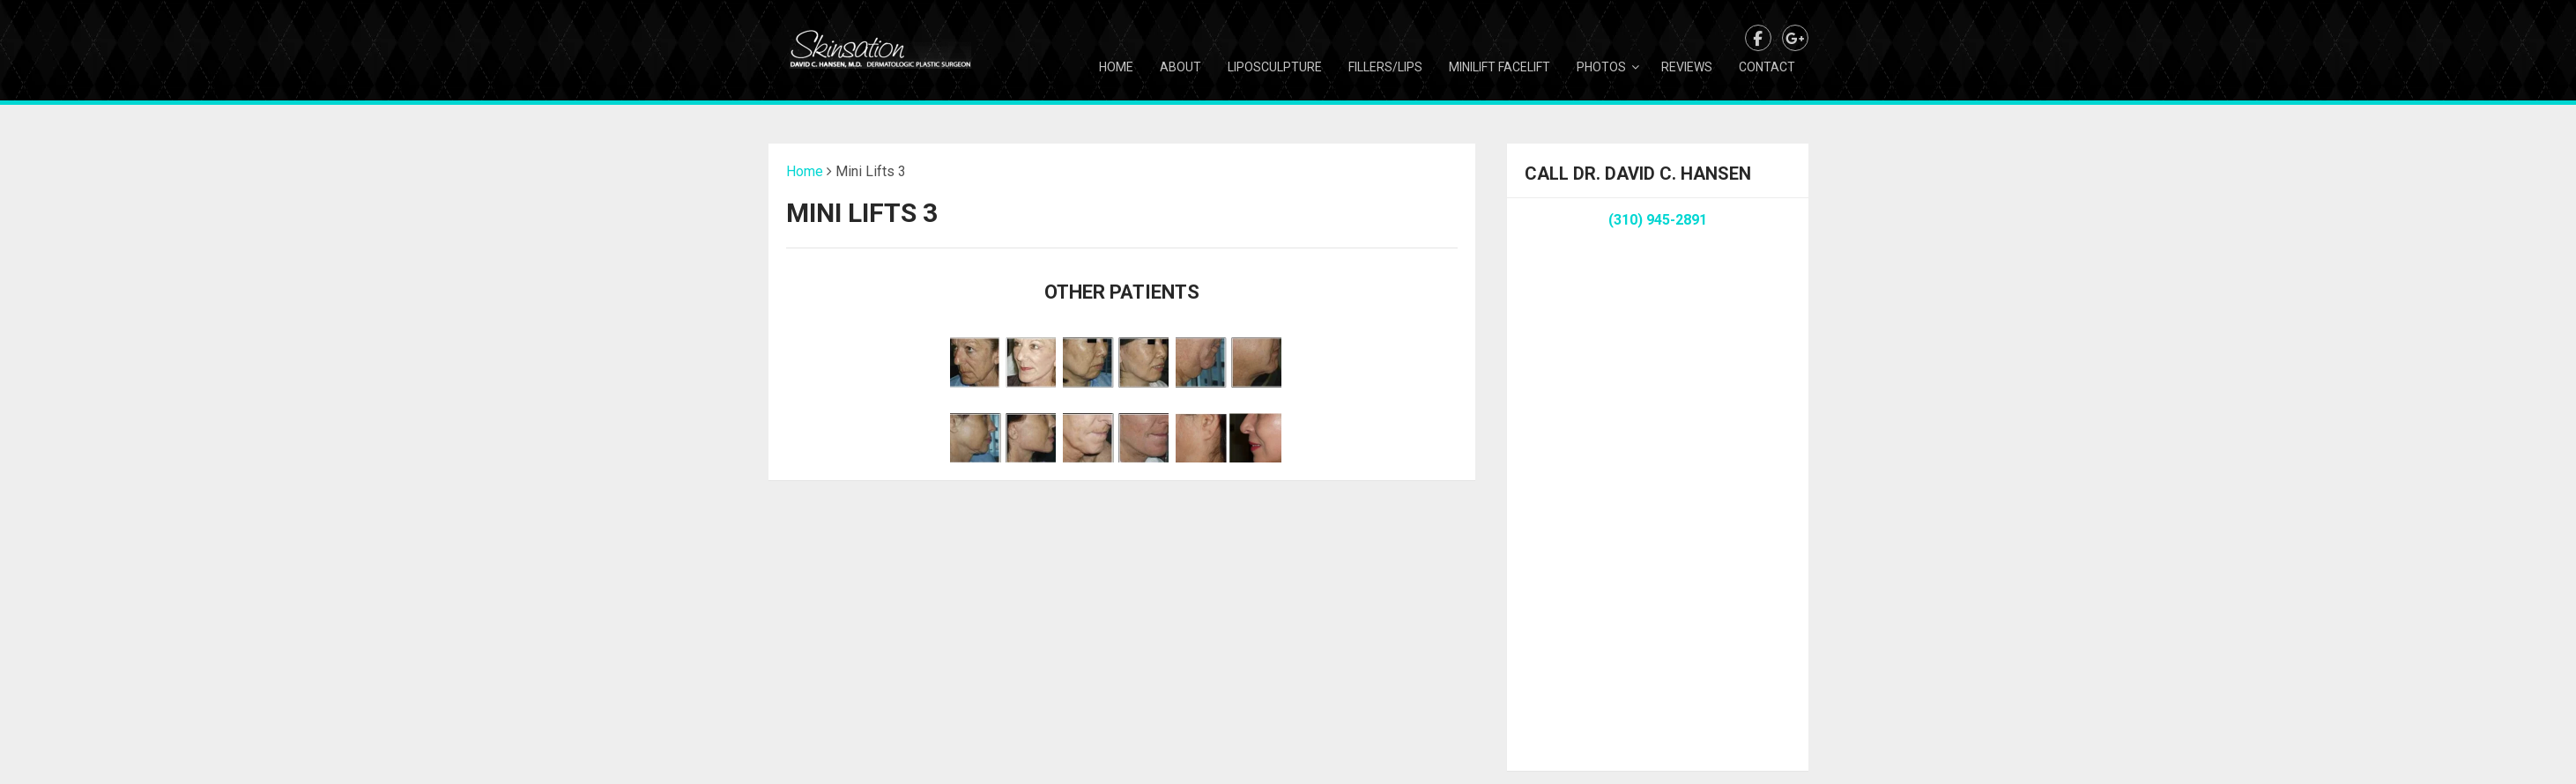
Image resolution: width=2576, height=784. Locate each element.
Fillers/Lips (1385, 67)
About (1180, 67)
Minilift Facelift (1499, 67)
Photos (1601, 67)
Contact (1767, 67)
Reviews (1686, 67)
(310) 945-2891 (1657, 219)
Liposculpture (1275, 67)
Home (1116, 67)
